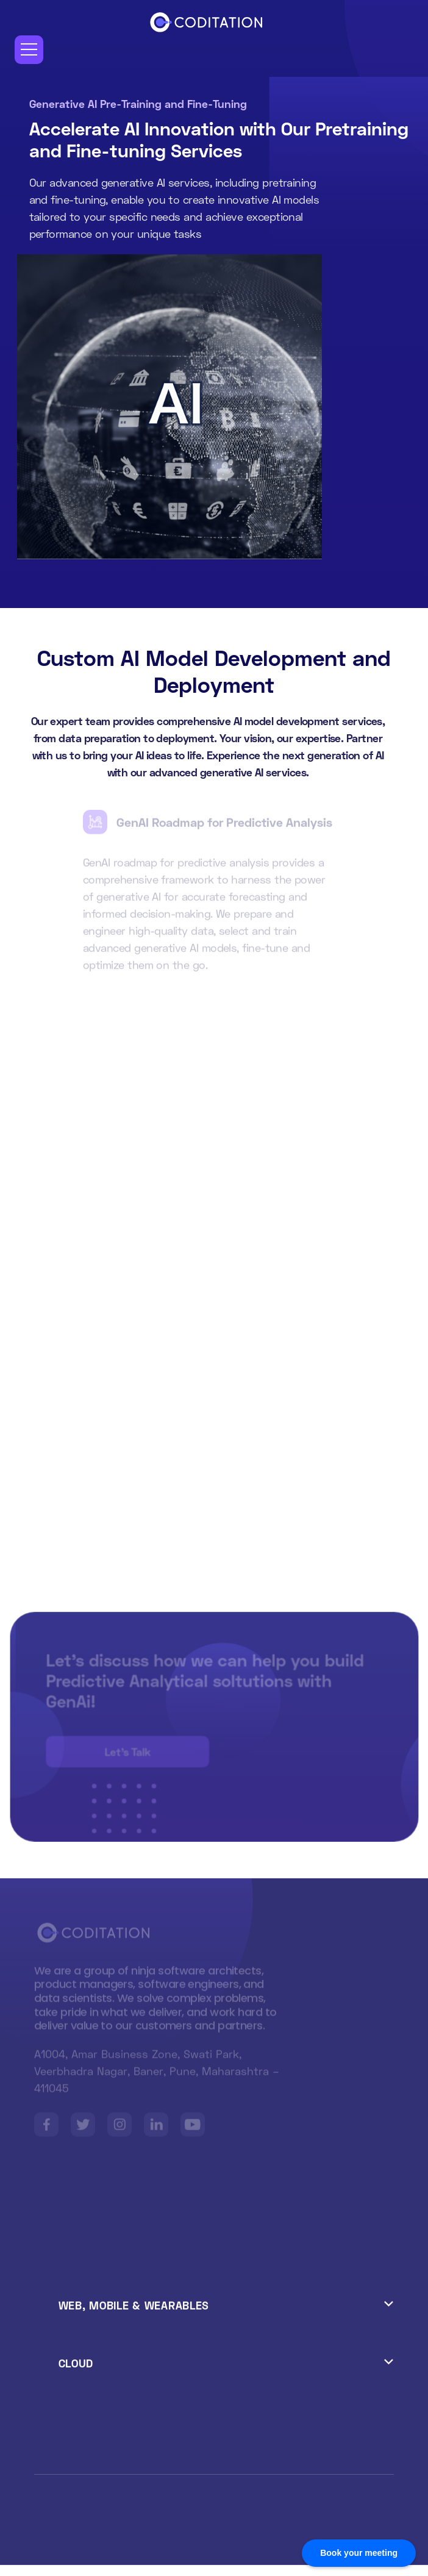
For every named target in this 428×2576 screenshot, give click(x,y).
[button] (29, 49)
